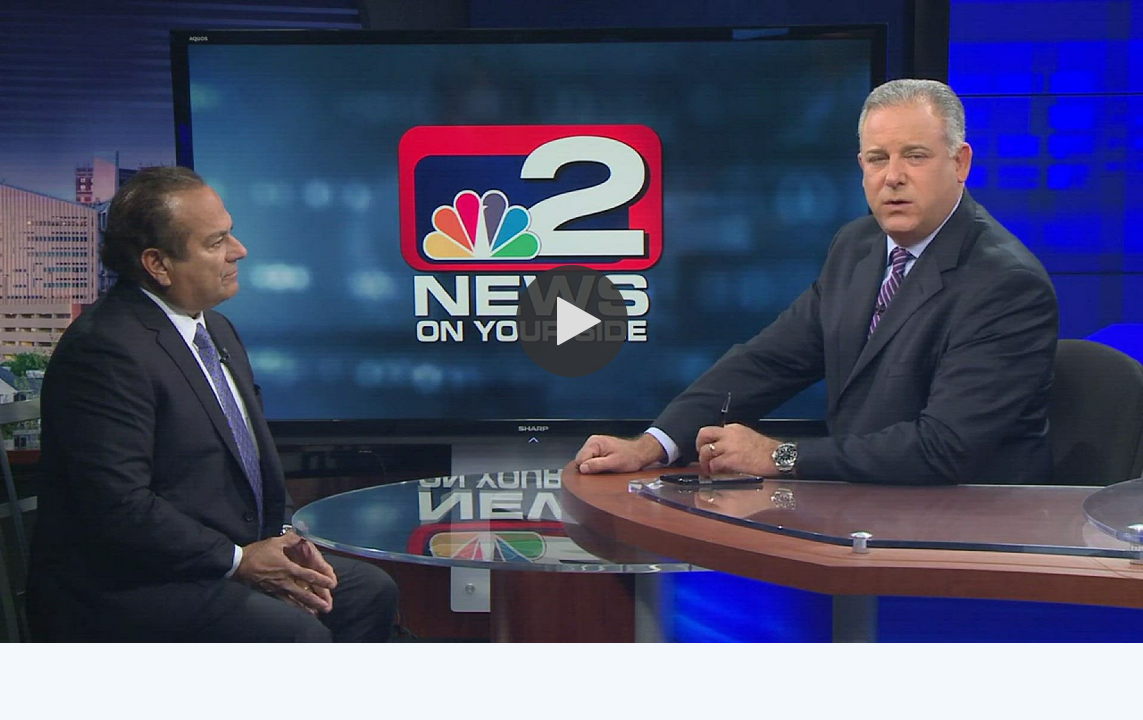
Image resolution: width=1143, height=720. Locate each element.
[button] (572, 321)
